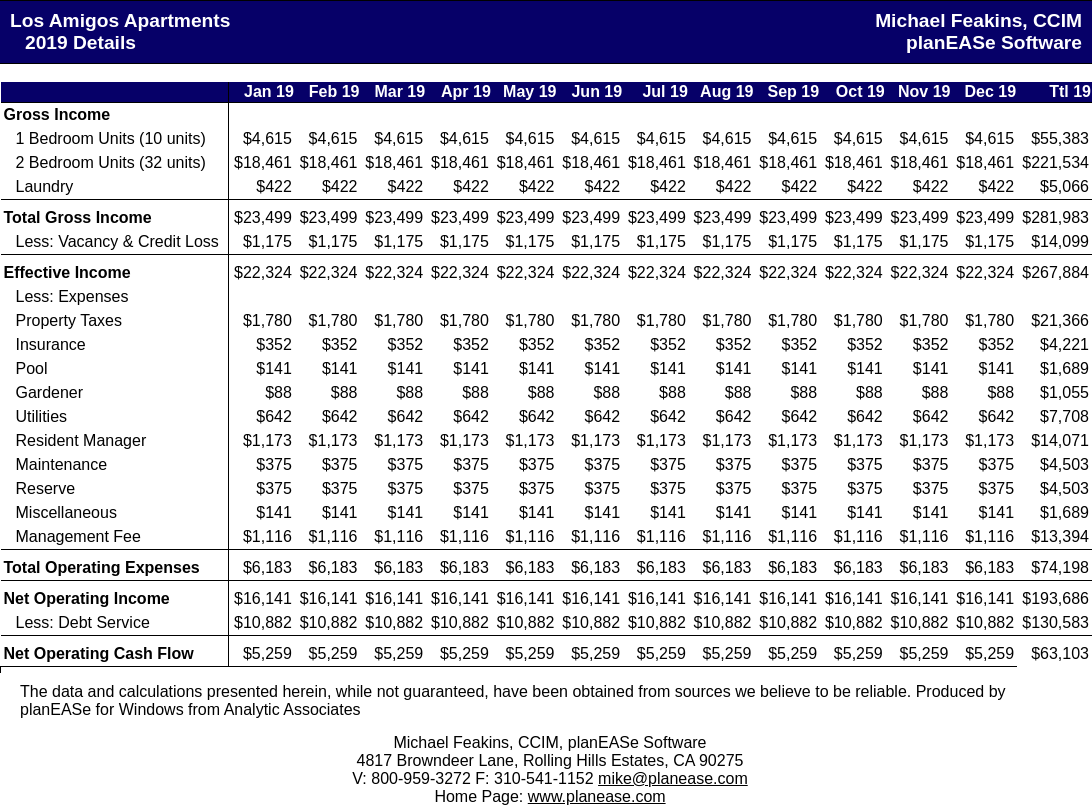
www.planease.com (597, 796)
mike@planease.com (673, 778)
